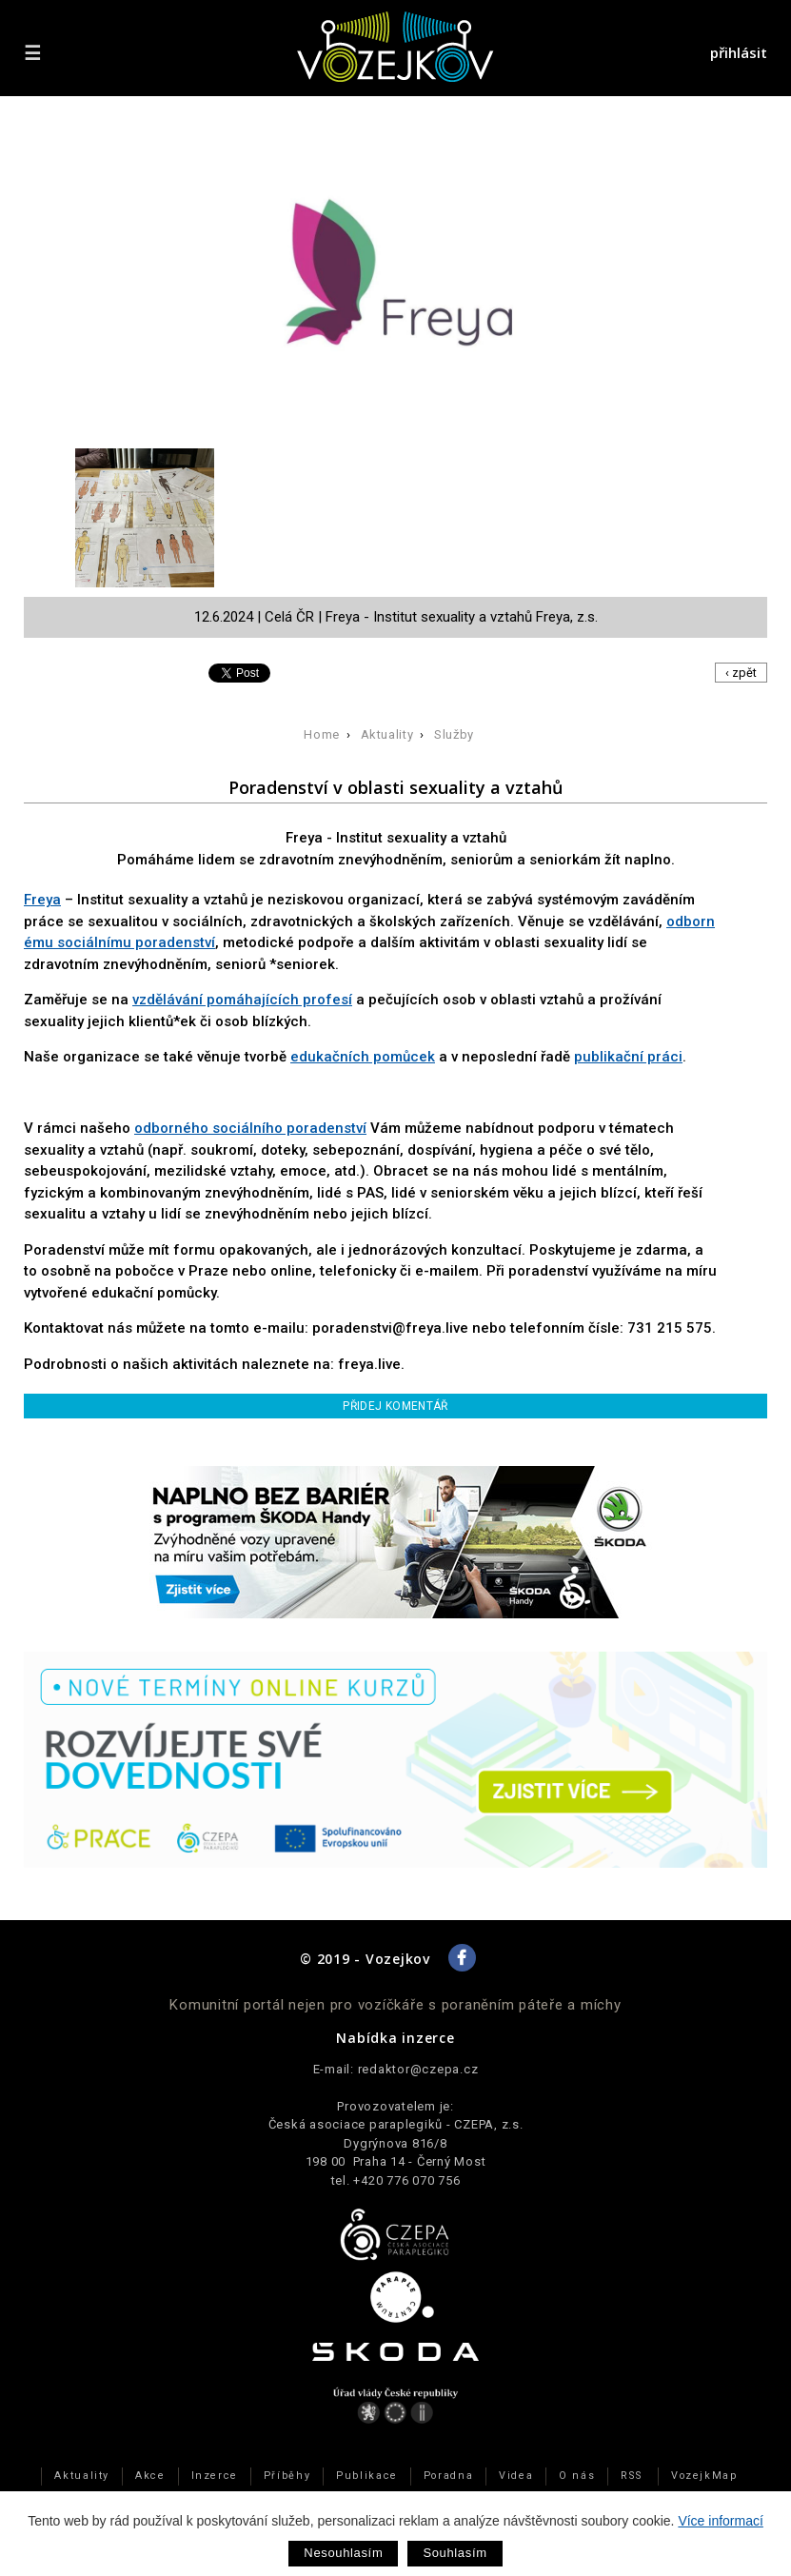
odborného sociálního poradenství (250, 1128)
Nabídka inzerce (395, 2038)
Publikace (367, 2475)
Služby (454, 734)
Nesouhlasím (343, 2553)
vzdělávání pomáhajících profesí (242, 999)
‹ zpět (741, 672)
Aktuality (387, 734)
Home (322, 734)
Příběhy (287, 2475)
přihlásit (738, 52)
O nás (577, 2475)
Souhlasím (454, 2553)
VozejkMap (704, 2475)
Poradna (448, 2475)
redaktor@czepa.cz (418, 2069)
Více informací (720, 2520)
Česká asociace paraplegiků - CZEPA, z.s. (396, 2124)
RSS (631, 2475)
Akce (150, 2475)
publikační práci (628, 1056)
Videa (516, 2475)
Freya (42, 899)
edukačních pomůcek (362, 1056)
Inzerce (214, 2475)
